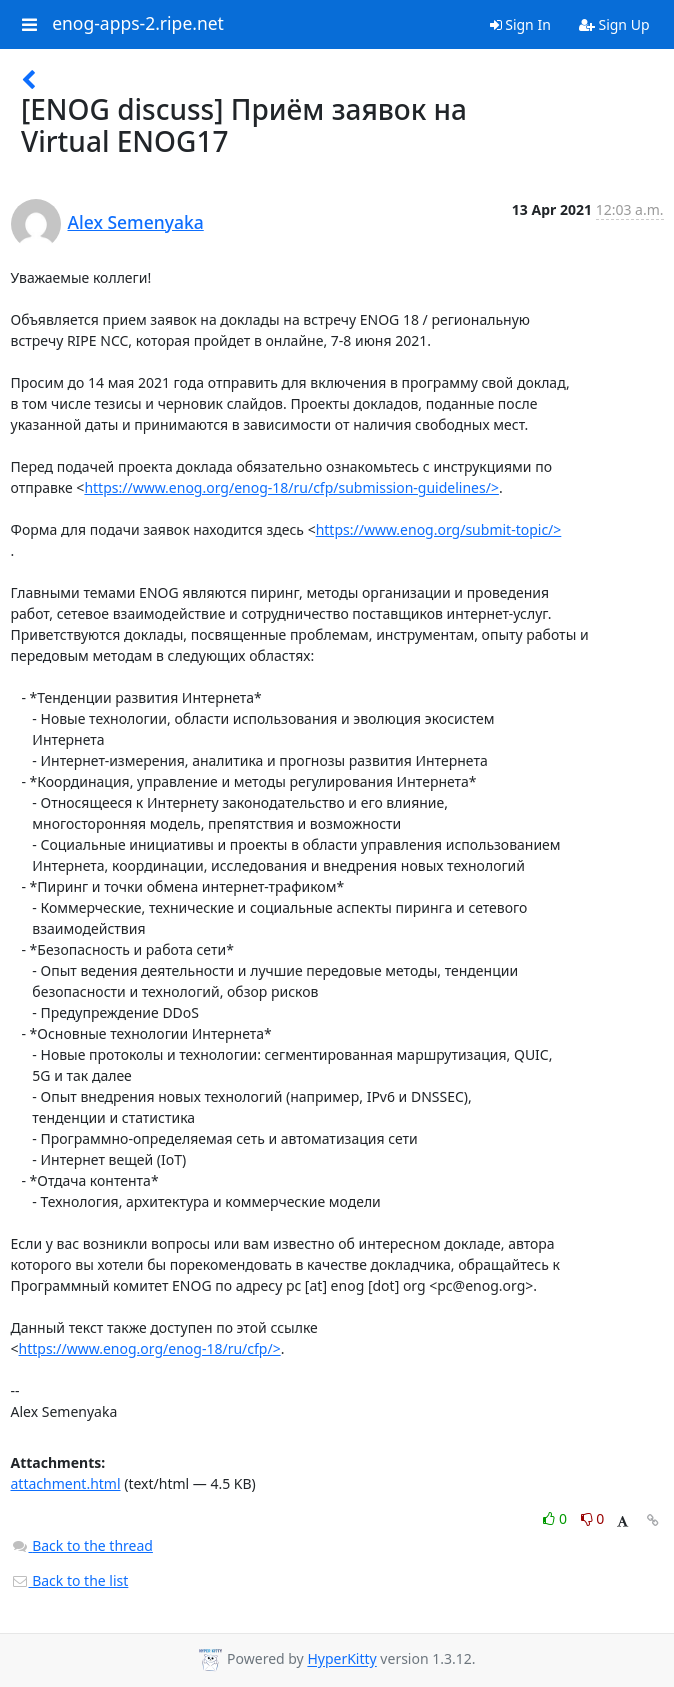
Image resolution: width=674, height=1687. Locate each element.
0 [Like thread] (556, 1518)
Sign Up (614, 24)
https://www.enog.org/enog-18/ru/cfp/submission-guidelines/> (291, 487)
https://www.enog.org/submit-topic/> (439, 529)
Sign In (520, 24)
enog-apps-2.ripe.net (138, 24)
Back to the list (70, 1580)
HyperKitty (341, 1659)
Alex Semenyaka (136, 222)
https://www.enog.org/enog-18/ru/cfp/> (150, 1348)
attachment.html (66, 1483)
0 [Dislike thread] (593, 1518)
